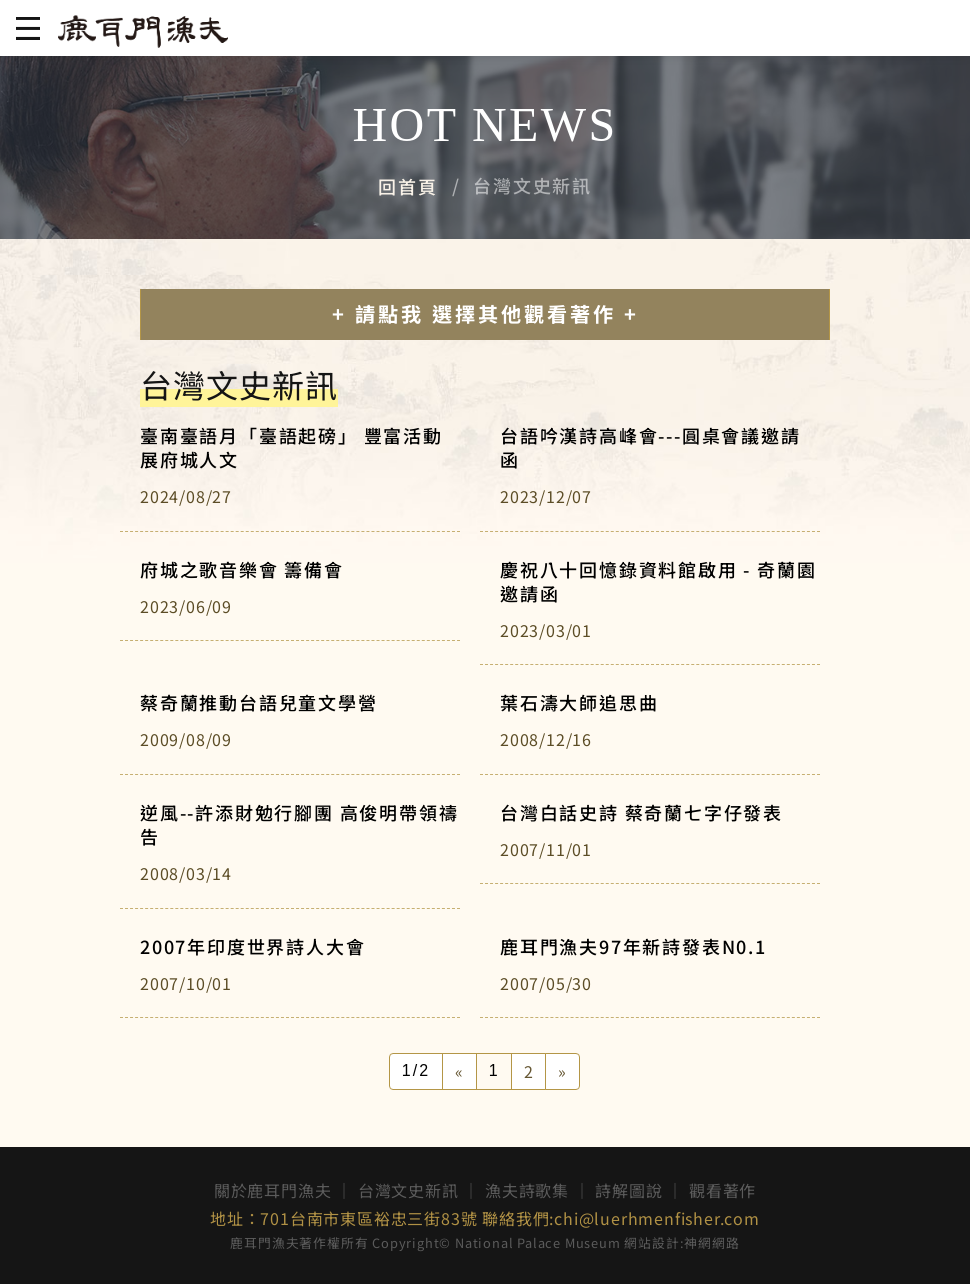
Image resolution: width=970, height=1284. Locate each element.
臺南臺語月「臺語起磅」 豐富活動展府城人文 (291, 447)
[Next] (562, 1071)
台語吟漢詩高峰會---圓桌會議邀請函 (650, 447)
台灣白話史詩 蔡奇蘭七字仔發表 (641, 812)
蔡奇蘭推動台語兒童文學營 (259, 702)
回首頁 (407, 186)
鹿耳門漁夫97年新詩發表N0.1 (633, 946)
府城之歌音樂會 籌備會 (242, 569)
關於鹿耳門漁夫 (273, 1190)
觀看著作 (722, 1190)
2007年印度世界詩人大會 (252, 946)
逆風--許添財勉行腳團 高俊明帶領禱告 (299, 824)
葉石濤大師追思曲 (579, 702)
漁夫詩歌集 (527, 1190)
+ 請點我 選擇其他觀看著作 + (485, 313)
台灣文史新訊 (408, 1190)
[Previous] (459, 1071)
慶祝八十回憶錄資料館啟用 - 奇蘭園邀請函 (658, 581)
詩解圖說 (628, 1190)
